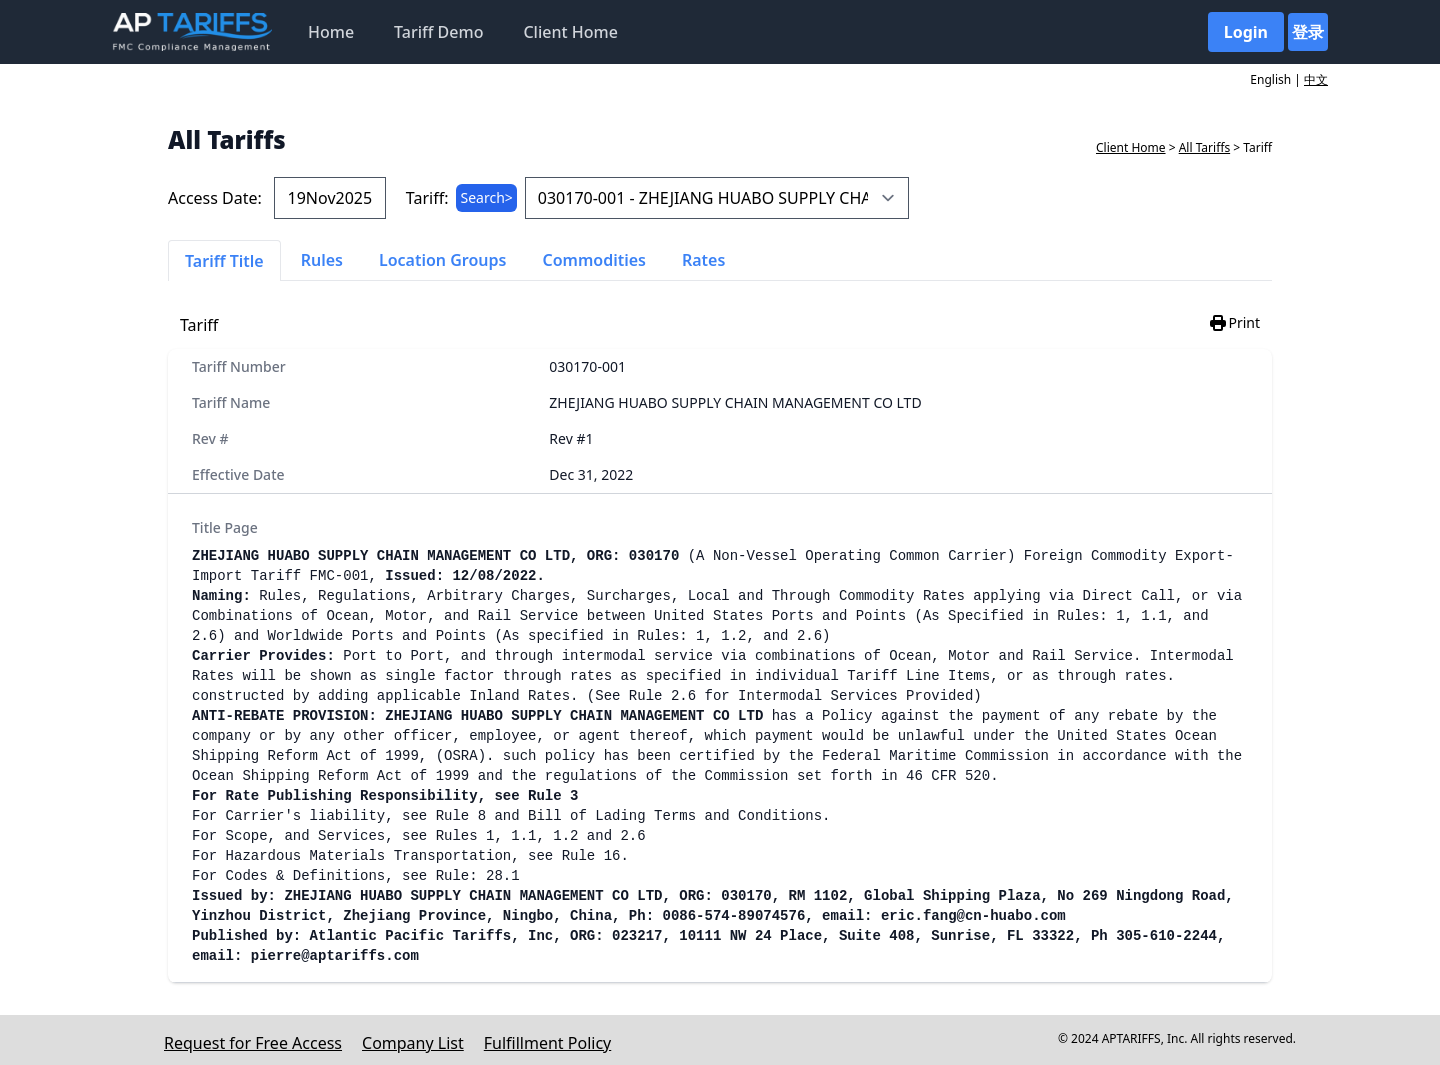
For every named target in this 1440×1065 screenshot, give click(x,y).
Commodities (594, 260)
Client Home (570, 32)
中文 (1316, 79)
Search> (486, 197)
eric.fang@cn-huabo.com (973, 916)
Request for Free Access (253, 1043)
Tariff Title (224, 261)
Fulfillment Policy (547, 1043)
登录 (1308, 32)
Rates (703, 260)
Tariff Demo (438, 32)
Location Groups (443, 260)
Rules (322, 260)
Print (1234, 323)
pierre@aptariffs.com (335, 956)
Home (331, 32)
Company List (413, 1043)
